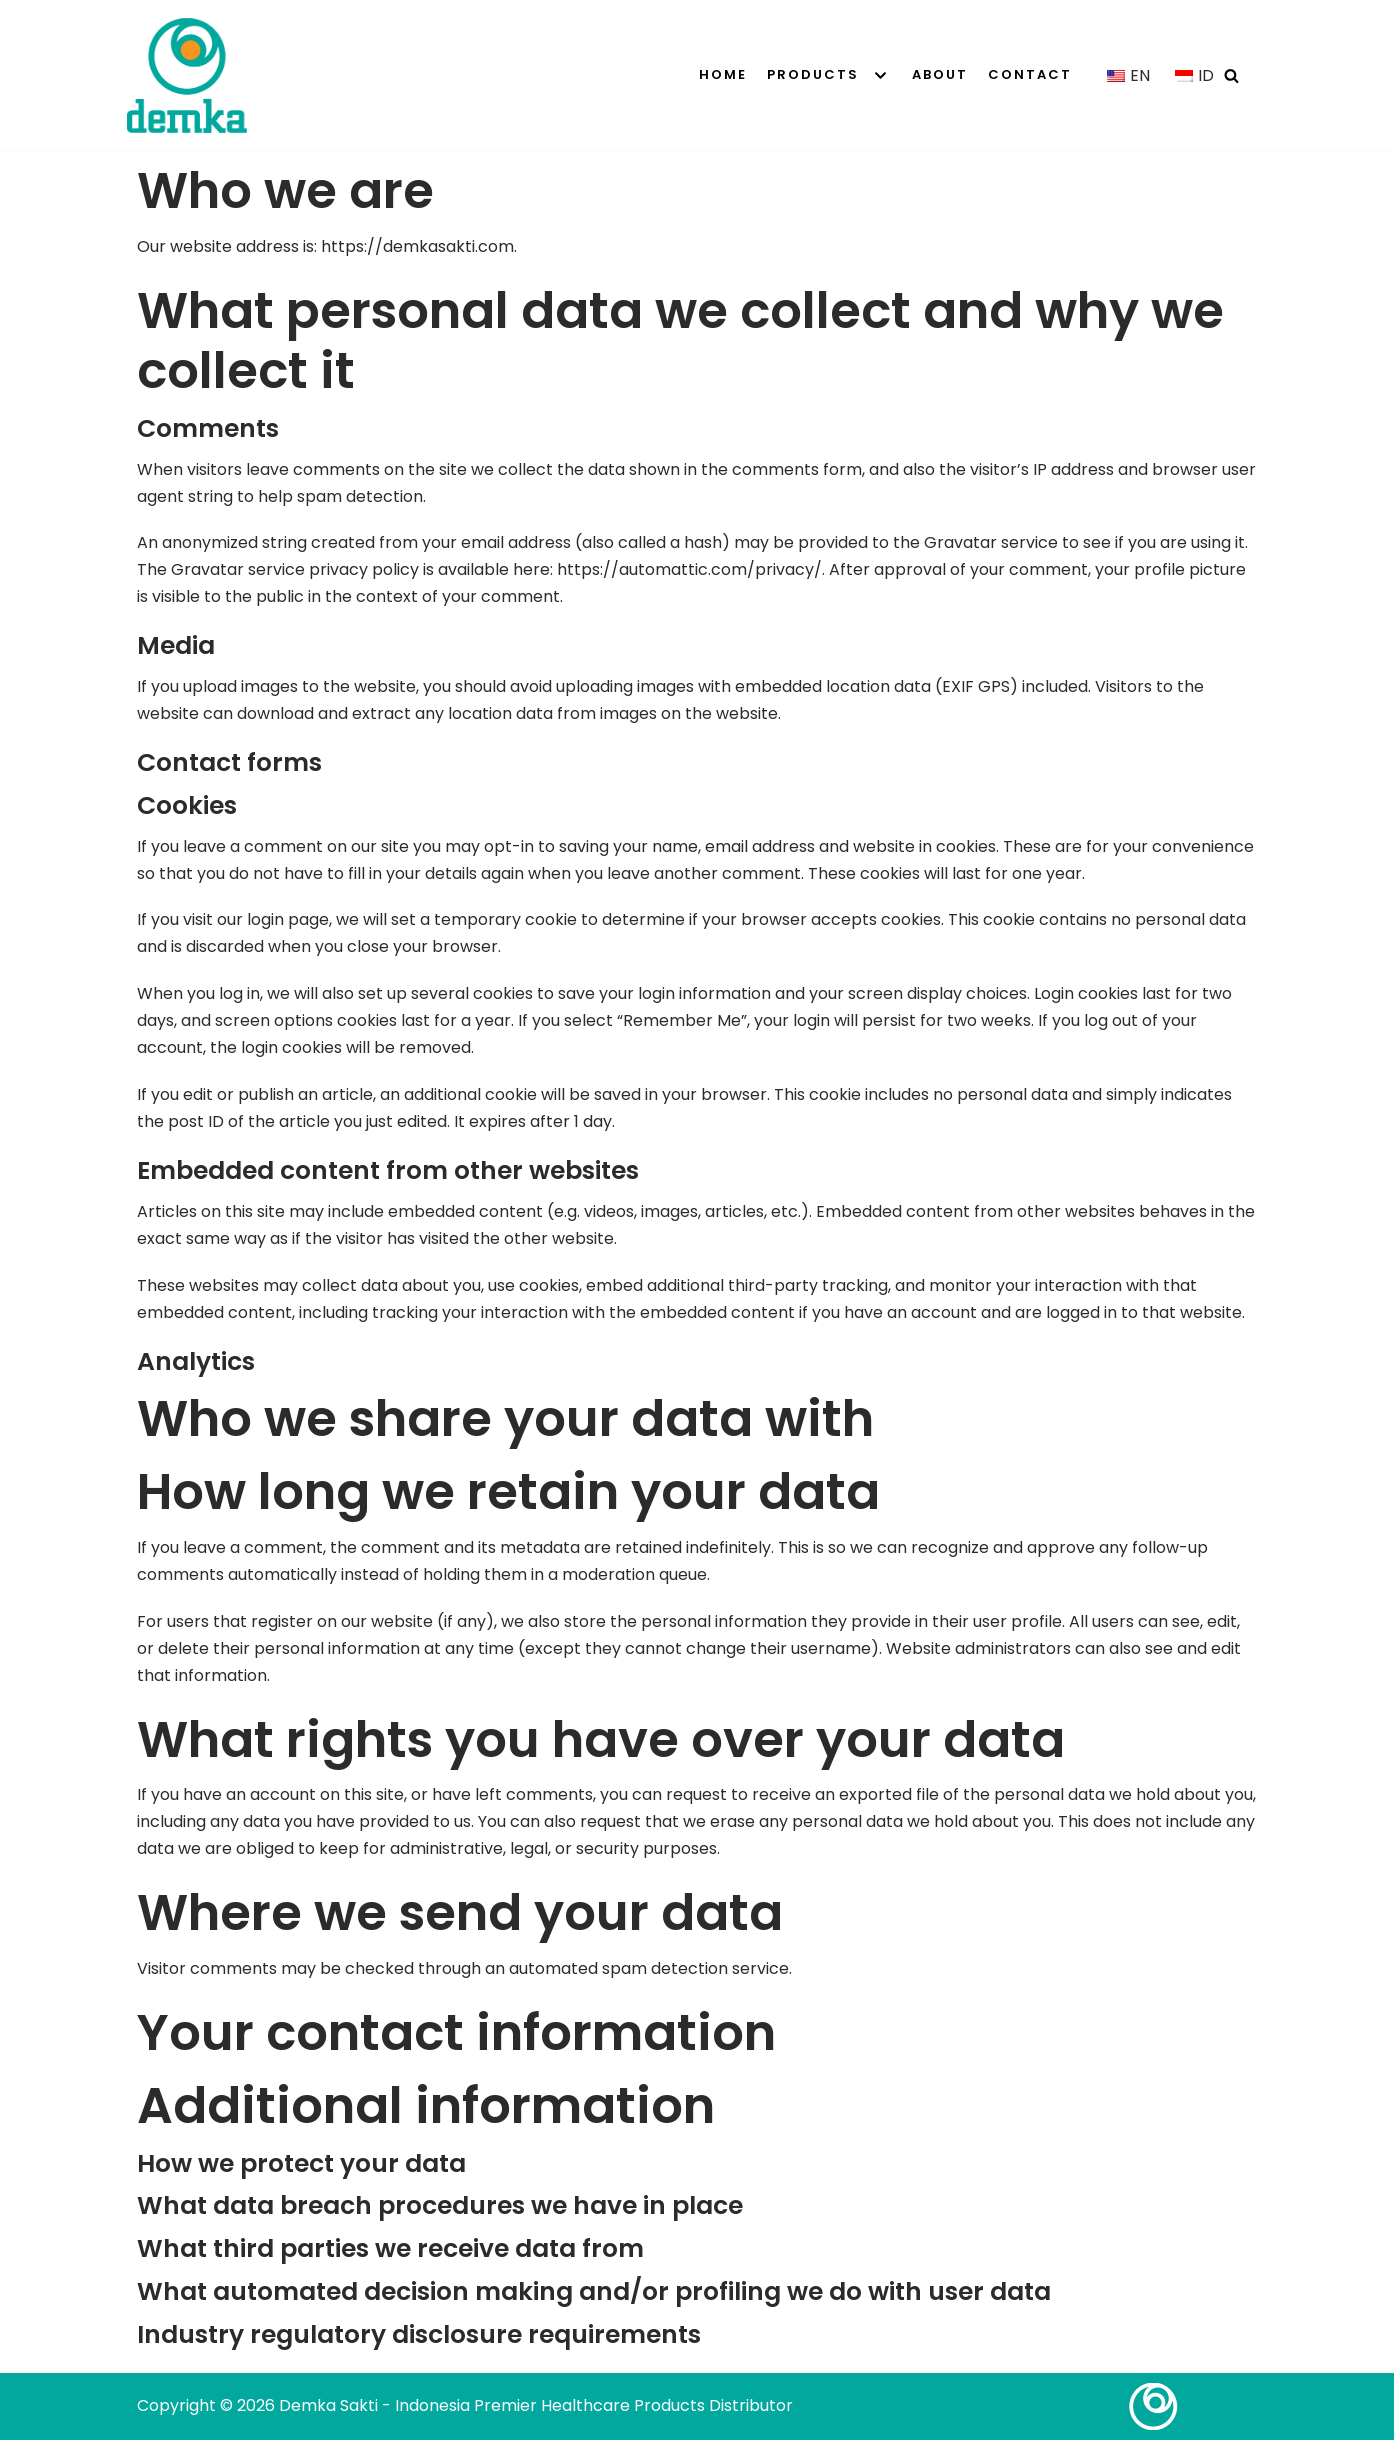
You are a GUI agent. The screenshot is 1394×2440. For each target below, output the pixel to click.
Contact (1030, 74)
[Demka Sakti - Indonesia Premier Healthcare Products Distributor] (187, 75)
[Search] (1231, 75)
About (940, 74)
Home (723, 74)
